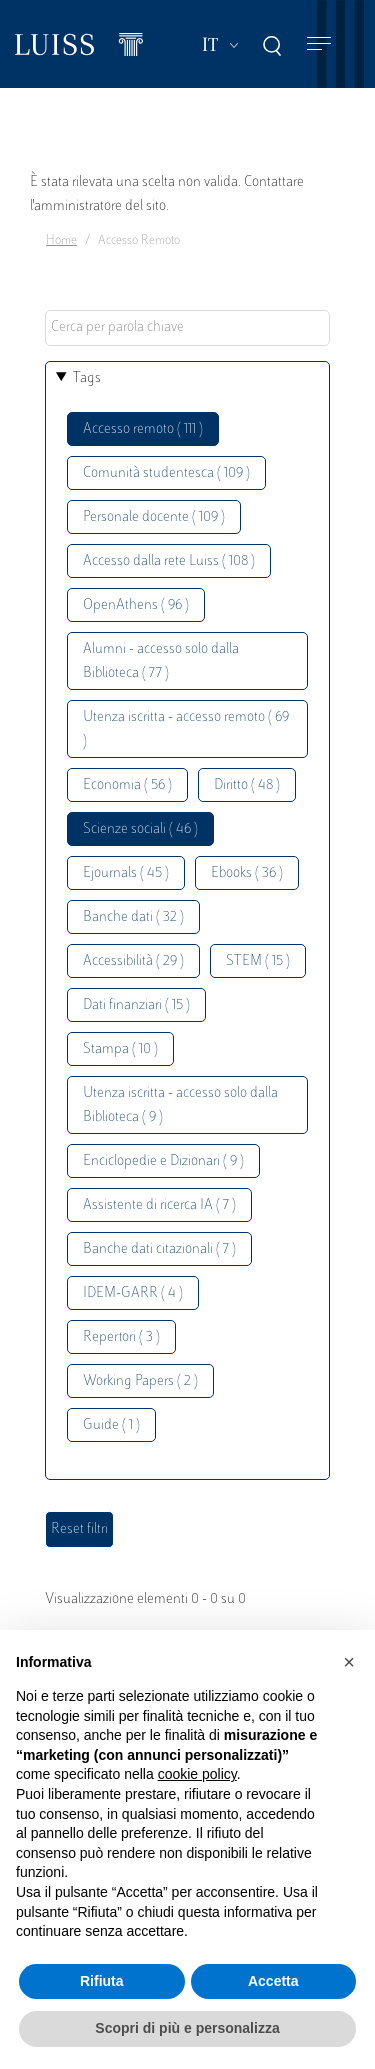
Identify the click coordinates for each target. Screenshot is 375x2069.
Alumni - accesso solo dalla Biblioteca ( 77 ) (161, 661)
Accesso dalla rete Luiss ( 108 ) (169, 561)
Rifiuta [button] (102, 1981)
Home (61, 241)
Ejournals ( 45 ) (126, 873)
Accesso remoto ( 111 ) (143, 429)
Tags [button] (87, 378)
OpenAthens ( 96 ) (136, 605)
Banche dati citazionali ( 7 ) (159, 1249)
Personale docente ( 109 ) (154, 517)
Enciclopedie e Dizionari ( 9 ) (163, 1161)
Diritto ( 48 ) (247, 785)
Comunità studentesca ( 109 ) (166, 473)
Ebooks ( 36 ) (247, 873)
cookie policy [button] (197, 1774)
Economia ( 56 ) (127, 785)
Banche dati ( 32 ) (133, 917)
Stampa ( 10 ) (120, 1049)
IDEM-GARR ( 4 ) (133, 1293)
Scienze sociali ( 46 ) (140, 829)
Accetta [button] (273, 1981)
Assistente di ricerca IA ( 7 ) (159, 1205)
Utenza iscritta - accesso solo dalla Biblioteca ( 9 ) (180, 1105)
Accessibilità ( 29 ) (133, 961)
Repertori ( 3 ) (121, 1337)
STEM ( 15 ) (258, 961)
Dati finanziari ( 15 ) (136, 1005)
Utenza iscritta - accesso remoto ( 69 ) (186, 729)
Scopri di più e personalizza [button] (187, 2028)
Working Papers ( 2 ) (140, 1381)
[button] (349, 1662)
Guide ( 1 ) (111, 1425)
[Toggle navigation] (319, 44)
